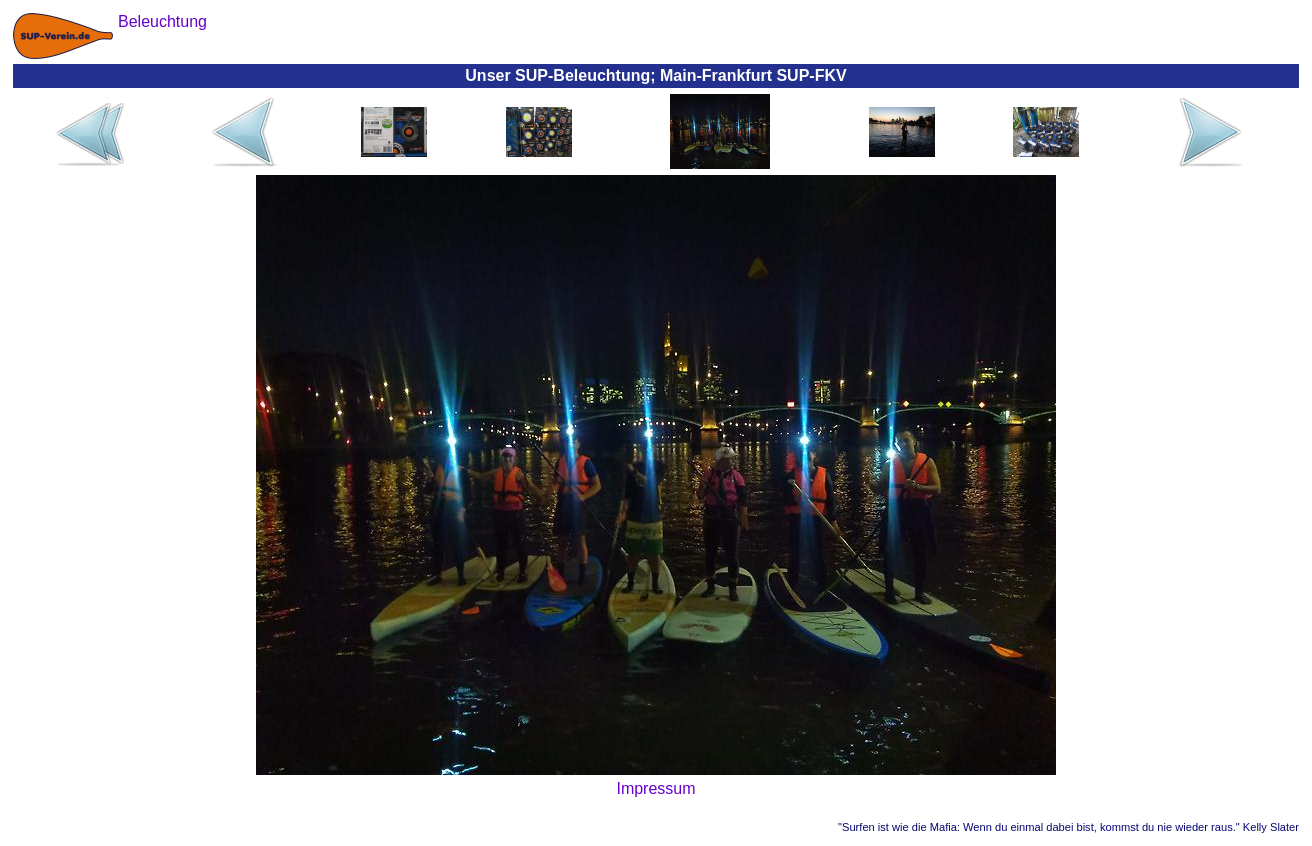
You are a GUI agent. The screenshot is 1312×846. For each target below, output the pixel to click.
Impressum (655, 788)
